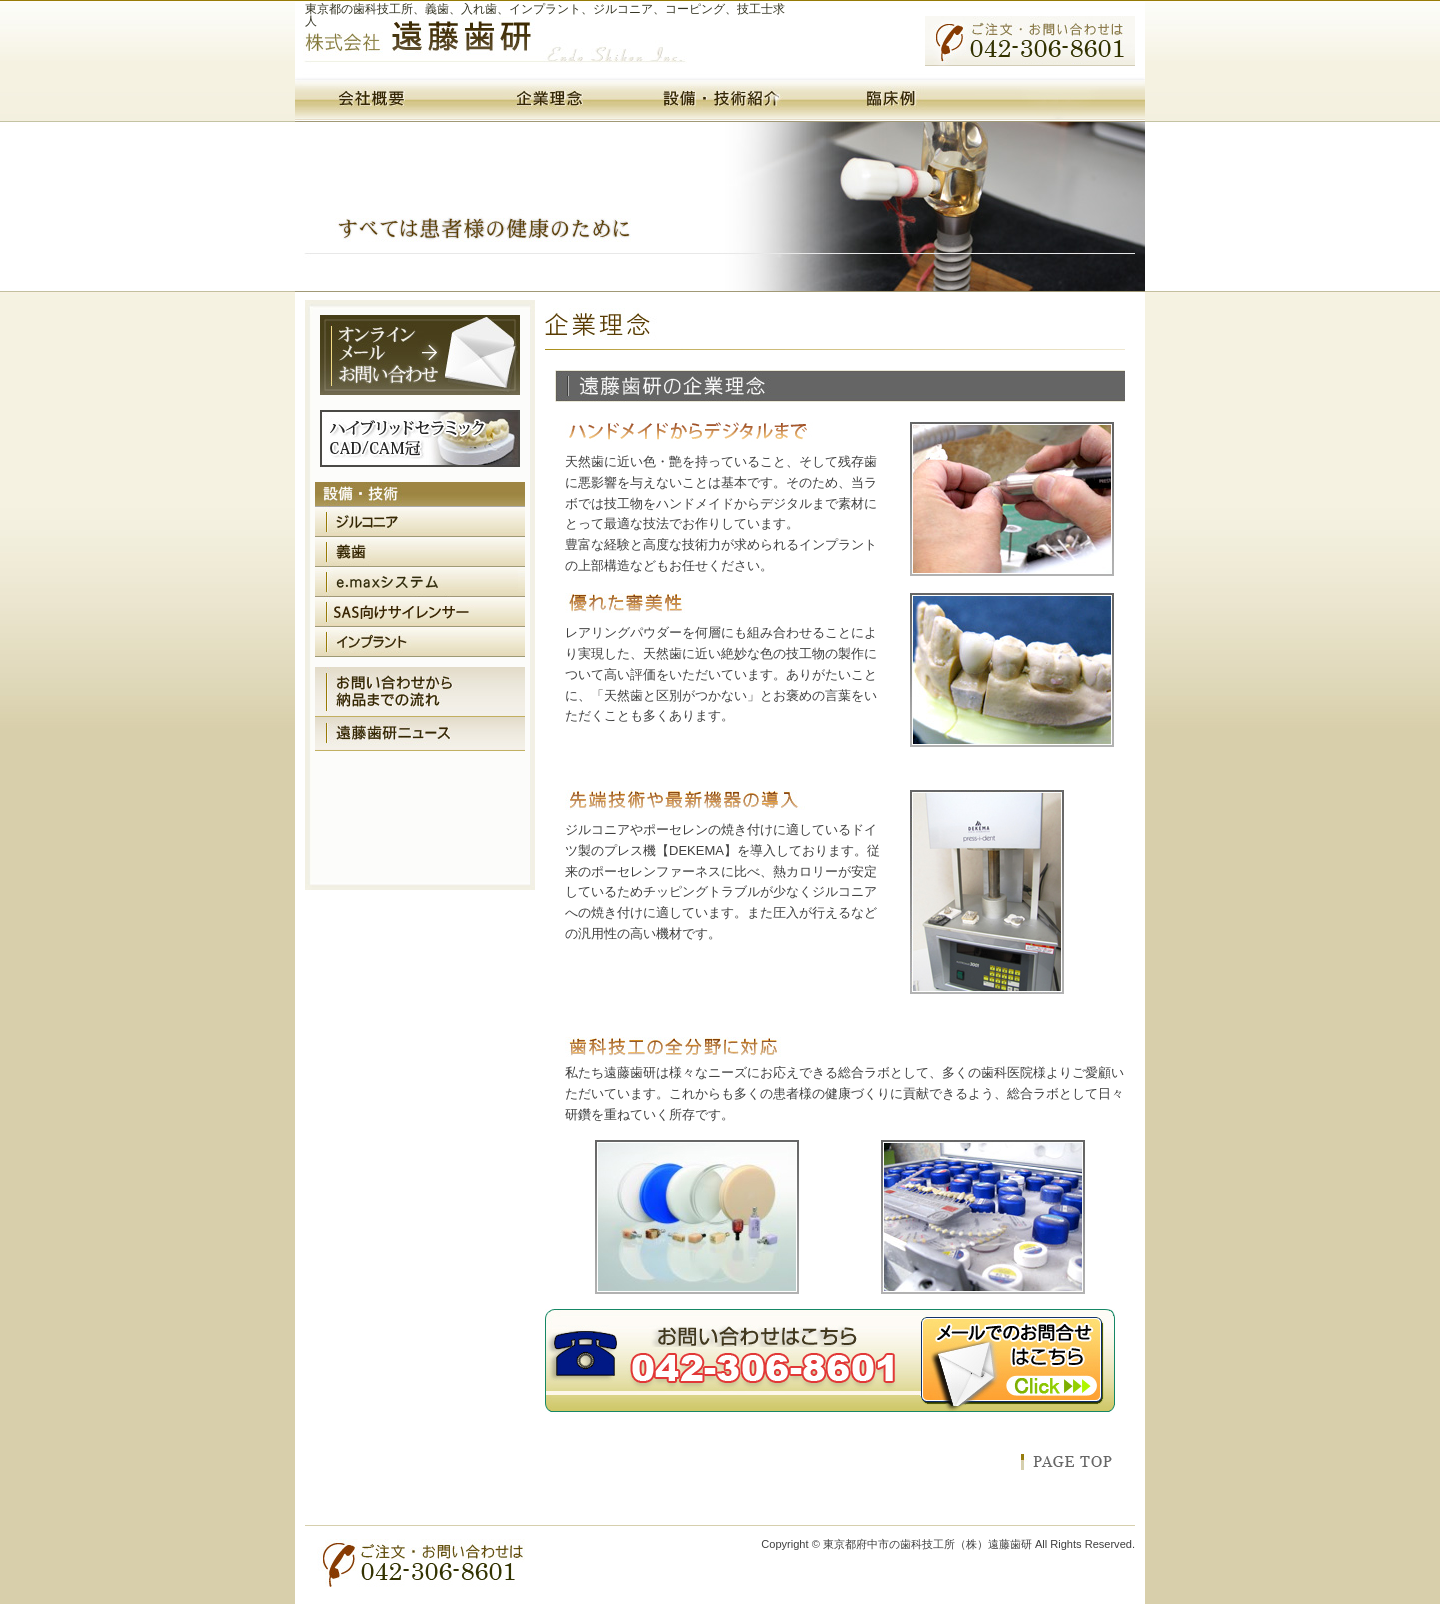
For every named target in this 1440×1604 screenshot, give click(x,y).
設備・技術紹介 (720, 100)
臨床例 (890, 100)
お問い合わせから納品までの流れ (420, 692)
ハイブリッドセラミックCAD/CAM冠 (420, 438)
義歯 (420, 552)
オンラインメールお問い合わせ (420, 355)
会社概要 (380, 100)
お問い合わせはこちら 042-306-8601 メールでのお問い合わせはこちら (830, 1361)
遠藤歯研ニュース (420, 734)
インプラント (420, 642)
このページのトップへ (1066, 1462)
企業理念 (550, 100)
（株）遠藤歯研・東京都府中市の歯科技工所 (495, 48)
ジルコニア (420, 522)
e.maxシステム (420, 582)
